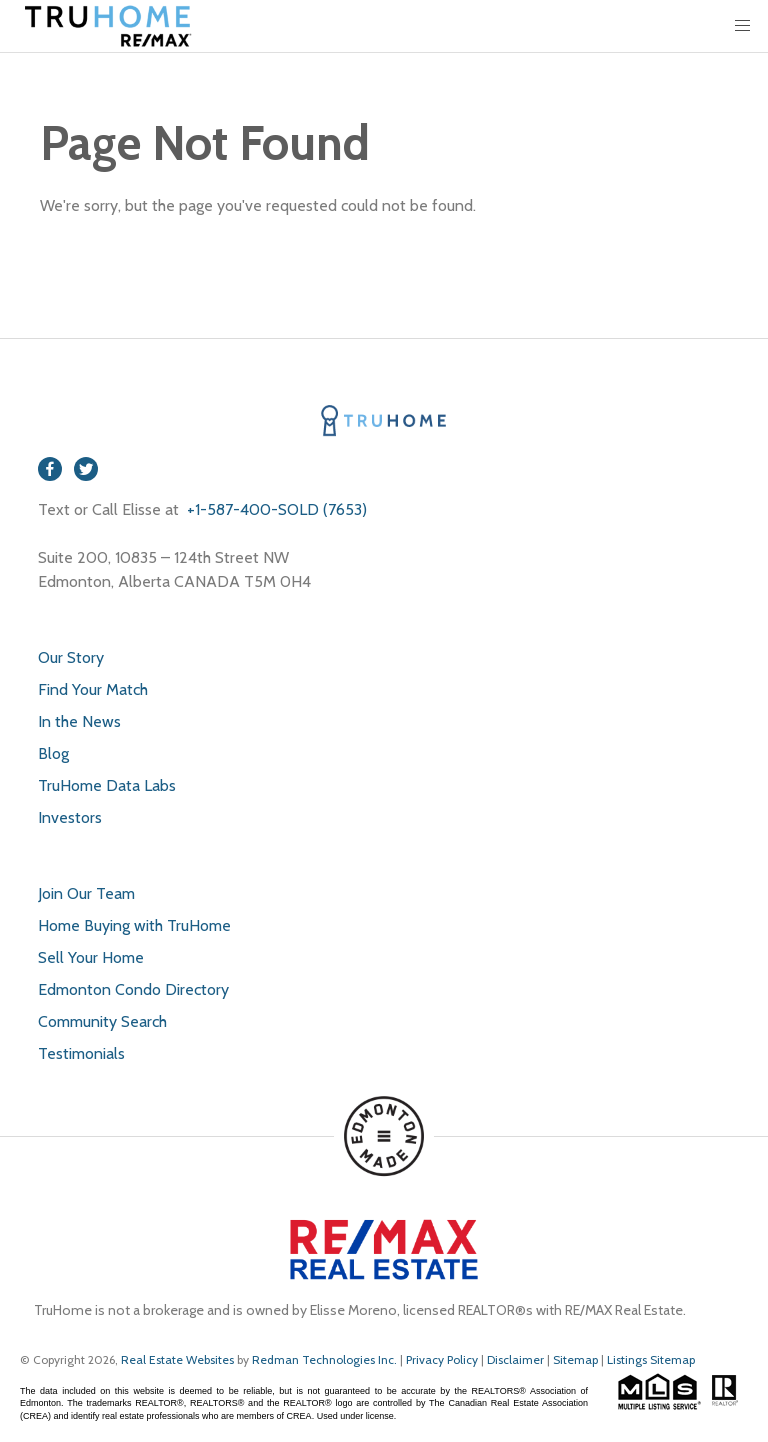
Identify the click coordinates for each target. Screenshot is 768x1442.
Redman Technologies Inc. (326, 1359)
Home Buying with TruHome (134, 925)
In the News (79, 721)
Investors (70, 817)
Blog (53, 753)
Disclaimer (515, 1359)
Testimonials (81, 1053)
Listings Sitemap (651, 1359)
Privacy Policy (442, 1359)
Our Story (71, 657)
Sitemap (575, 1359)
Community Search (102, 1021)
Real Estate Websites (179, 1359)
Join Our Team (86, 893)
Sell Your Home (91, 957)
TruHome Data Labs (107, 785)
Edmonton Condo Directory (133, 989)
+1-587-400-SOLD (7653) (275, 509)
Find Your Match (93, 689)
